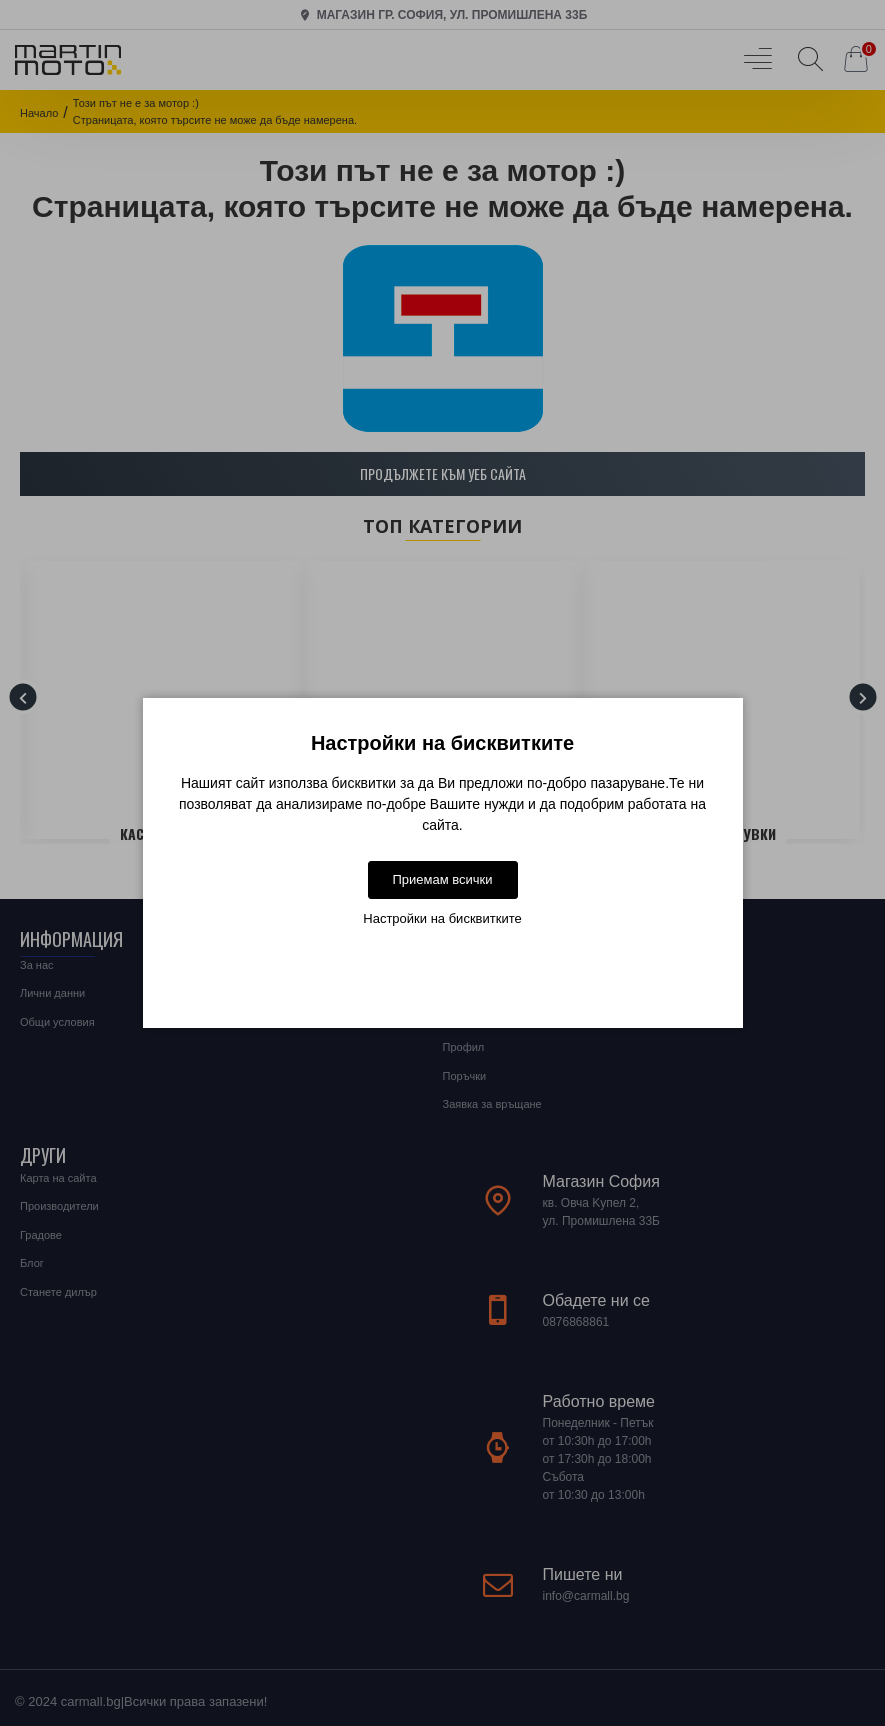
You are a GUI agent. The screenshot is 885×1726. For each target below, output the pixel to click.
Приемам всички (442, 879)
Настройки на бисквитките (442, 918)
